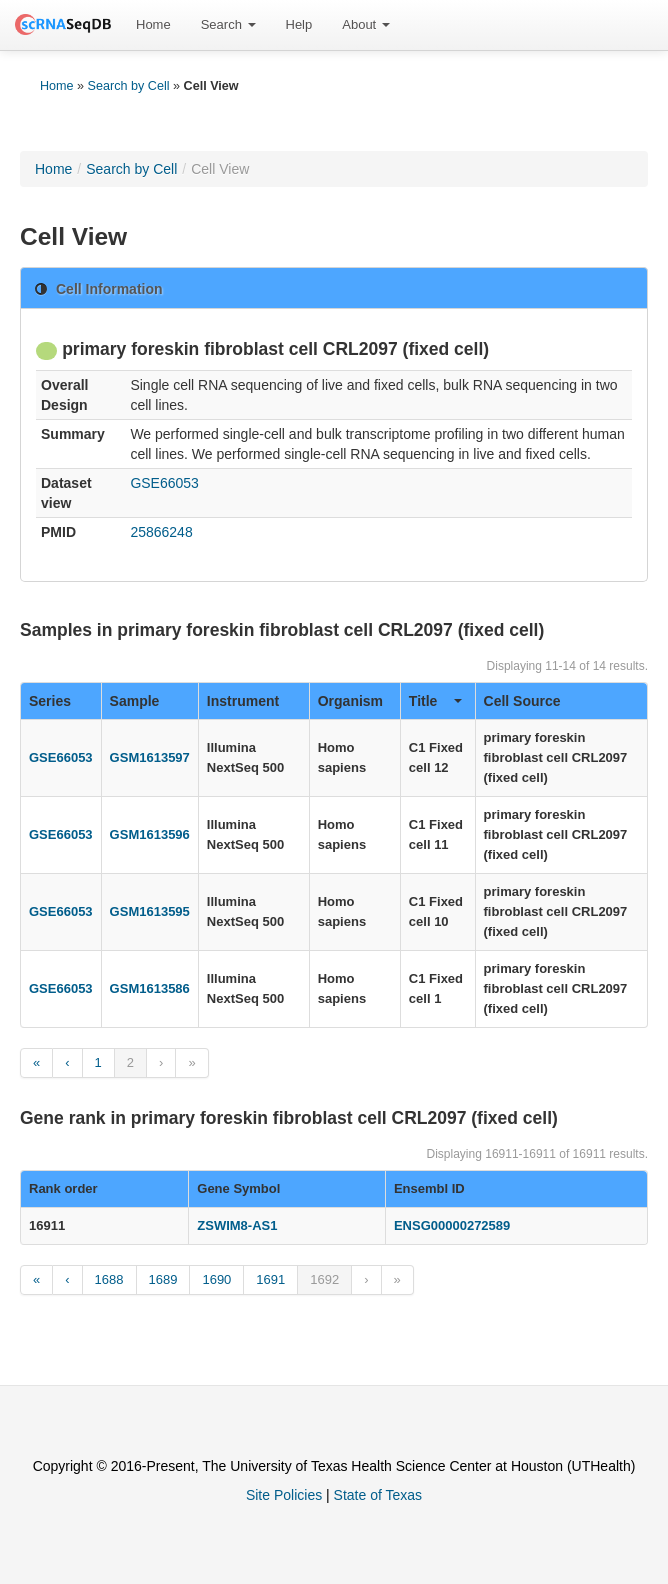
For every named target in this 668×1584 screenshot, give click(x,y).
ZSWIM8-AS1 (237, 1225)
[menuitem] (153, 25)
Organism (350, 701)
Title (435, 701)
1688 (109, 1279)
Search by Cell (129, 86)
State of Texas (378, 1495)
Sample (135, 701)
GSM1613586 (150, 988)
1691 (270, 1279)
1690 (216, 1279)
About (366, 24)
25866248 (161, 532)
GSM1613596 (150, 834)
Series (50, 701)
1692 (324, 1279)
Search (228, 24)
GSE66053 (164, 483)
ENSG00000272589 (452, 1225)
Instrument (243, 701)
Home (153, 24)
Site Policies (284, 1495)
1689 (163, 1279)
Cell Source (522, 701)
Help (299, 24)
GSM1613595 (150, 911)
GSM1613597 (150, 757)
